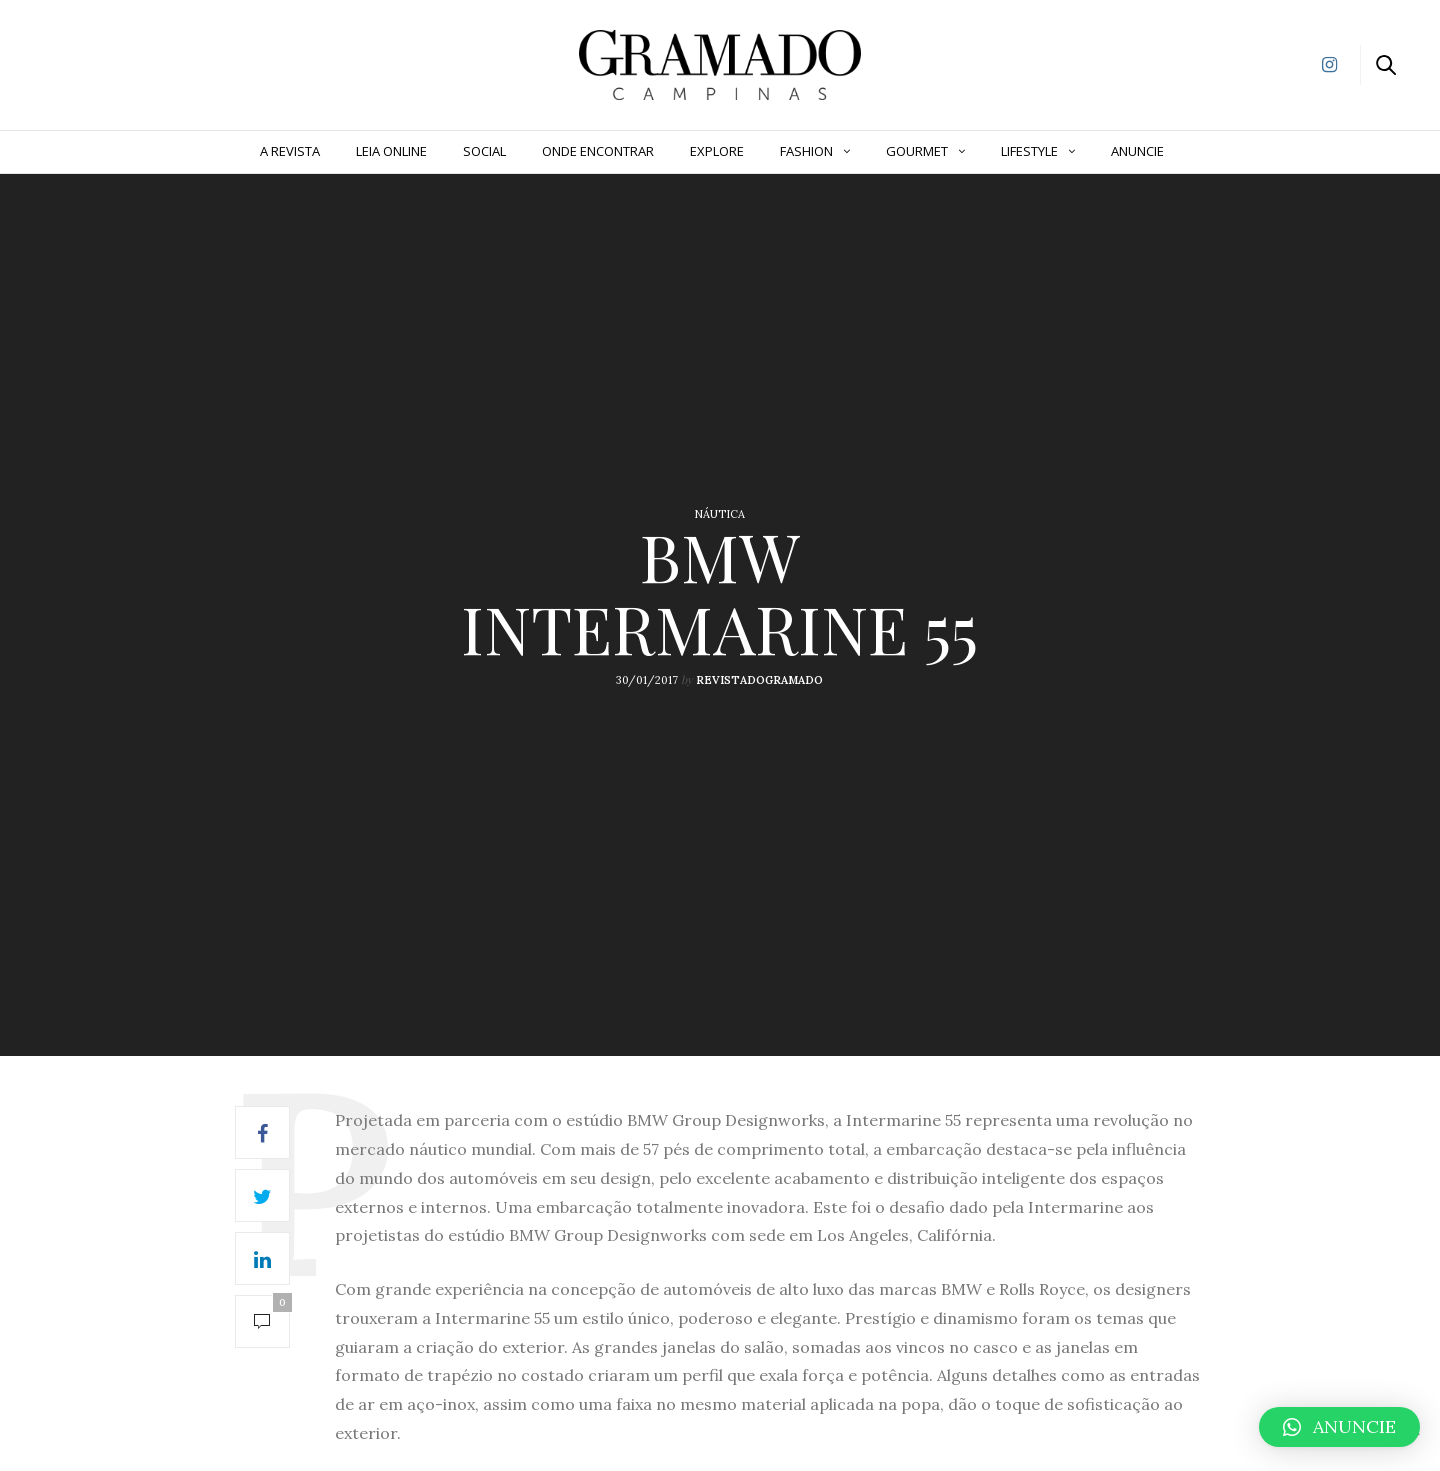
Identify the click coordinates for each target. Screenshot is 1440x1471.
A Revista (290, 151)
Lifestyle (1029, 151)
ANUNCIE (1137, 151)
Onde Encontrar (598, 151)
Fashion (806, 151)
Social (484, 151)
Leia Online (391, 151)
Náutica (719, 514)
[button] (1339, 1427)
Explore (717, 151)
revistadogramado (759, 680)
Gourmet (917, 151)
